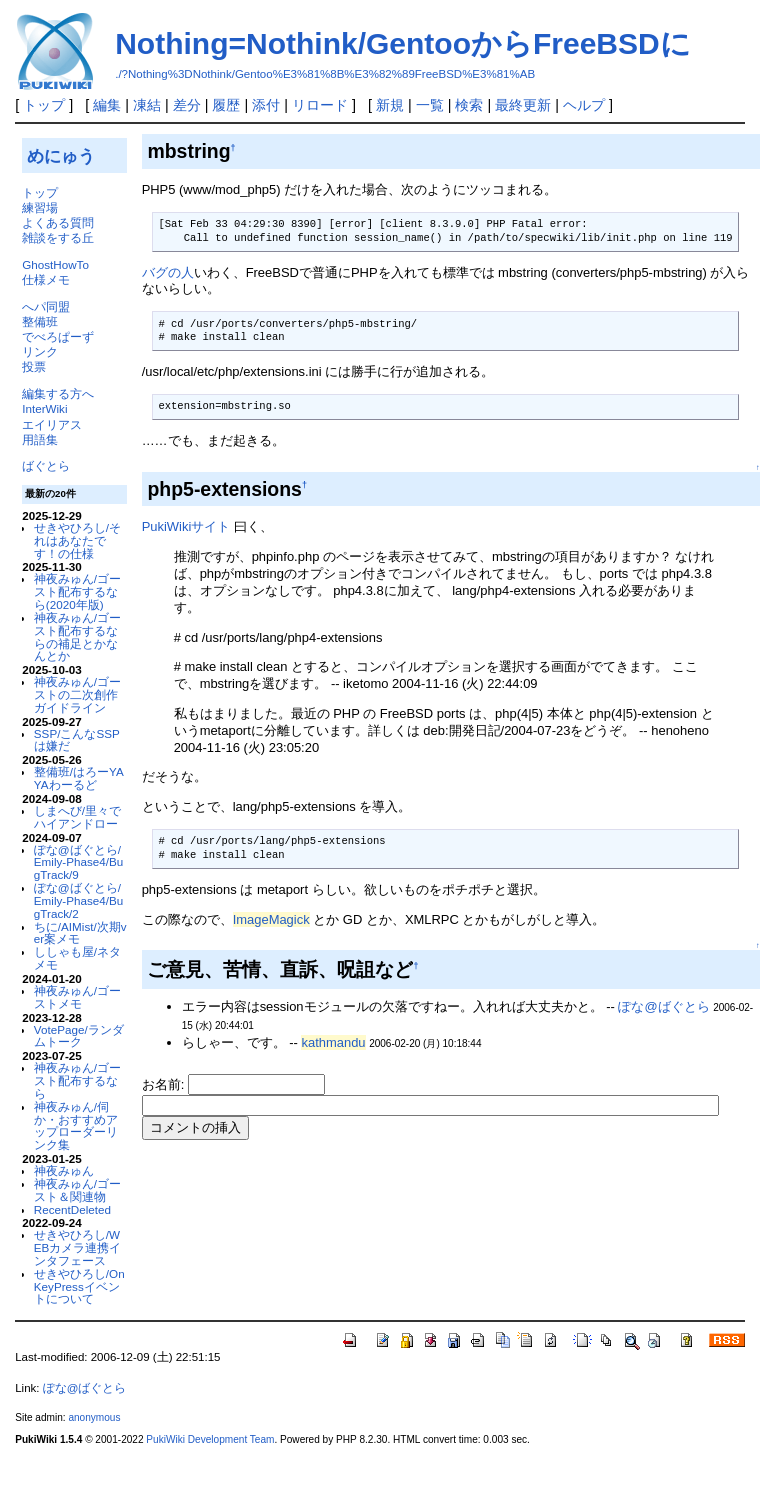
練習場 (40, 207)
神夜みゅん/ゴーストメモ (77, 997)
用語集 (40, 439)
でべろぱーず (58, 336)
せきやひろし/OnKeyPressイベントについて (79, 1286)
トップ (44, 105)
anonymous (94, 1417)
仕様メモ (46, 279)
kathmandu (333, 1042)
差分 (187, 105)
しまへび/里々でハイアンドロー (77, 817)
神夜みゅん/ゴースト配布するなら (77, 1080)
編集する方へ (58, 393)
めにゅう (61, 156)
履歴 (226, 105)
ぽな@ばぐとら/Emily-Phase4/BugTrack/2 (78, 900)
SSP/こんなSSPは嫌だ (77, 740)
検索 (469, 105)
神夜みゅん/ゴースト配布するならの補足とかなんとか (77, 636)
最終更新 (523, 105)
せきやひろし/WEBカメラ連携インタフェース (78, 1247)
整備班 (40, 321)
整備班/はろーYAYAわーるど (79, 778)
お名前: (165, 1084)
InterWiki (44, 408)
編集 (107, 105)
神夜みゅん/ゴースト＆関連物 (77, 1190)
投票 (34, 366)
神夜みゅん (64, 1170)
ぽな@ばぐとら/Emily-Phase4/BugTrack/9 (78, 862)
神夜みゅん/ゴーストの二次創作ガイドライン (77, 694)
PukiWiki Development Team (210, 1439)
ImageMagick (271, 919)
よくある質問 (58, 222)
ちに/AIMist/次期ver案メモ (80, 933)
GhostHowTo (55, 264)
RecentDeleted (72, 1209)
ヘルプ (584, 105)
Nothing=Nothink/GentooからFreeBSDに (403, 43)
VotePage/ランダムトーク (79, 1036)
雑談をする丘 (58, 237)
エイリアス (52, 424)
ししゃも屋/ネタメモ (77, 958)
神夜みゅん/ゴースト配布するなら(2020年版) (77, 591)
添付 (266, 105)
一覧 (430, 105)
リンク (40, 351)
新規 (390, 105)
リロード (320, 105)
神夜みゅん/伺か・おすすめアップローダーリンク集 (76, 1125)
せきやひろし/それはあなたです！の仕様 (77, 540)
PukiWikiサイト (186, 526)
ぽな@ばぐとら (663, 1006)
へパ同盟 (46, 306)
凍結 (147, 105)
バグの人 (168, 272)
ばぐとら (46, 465)
